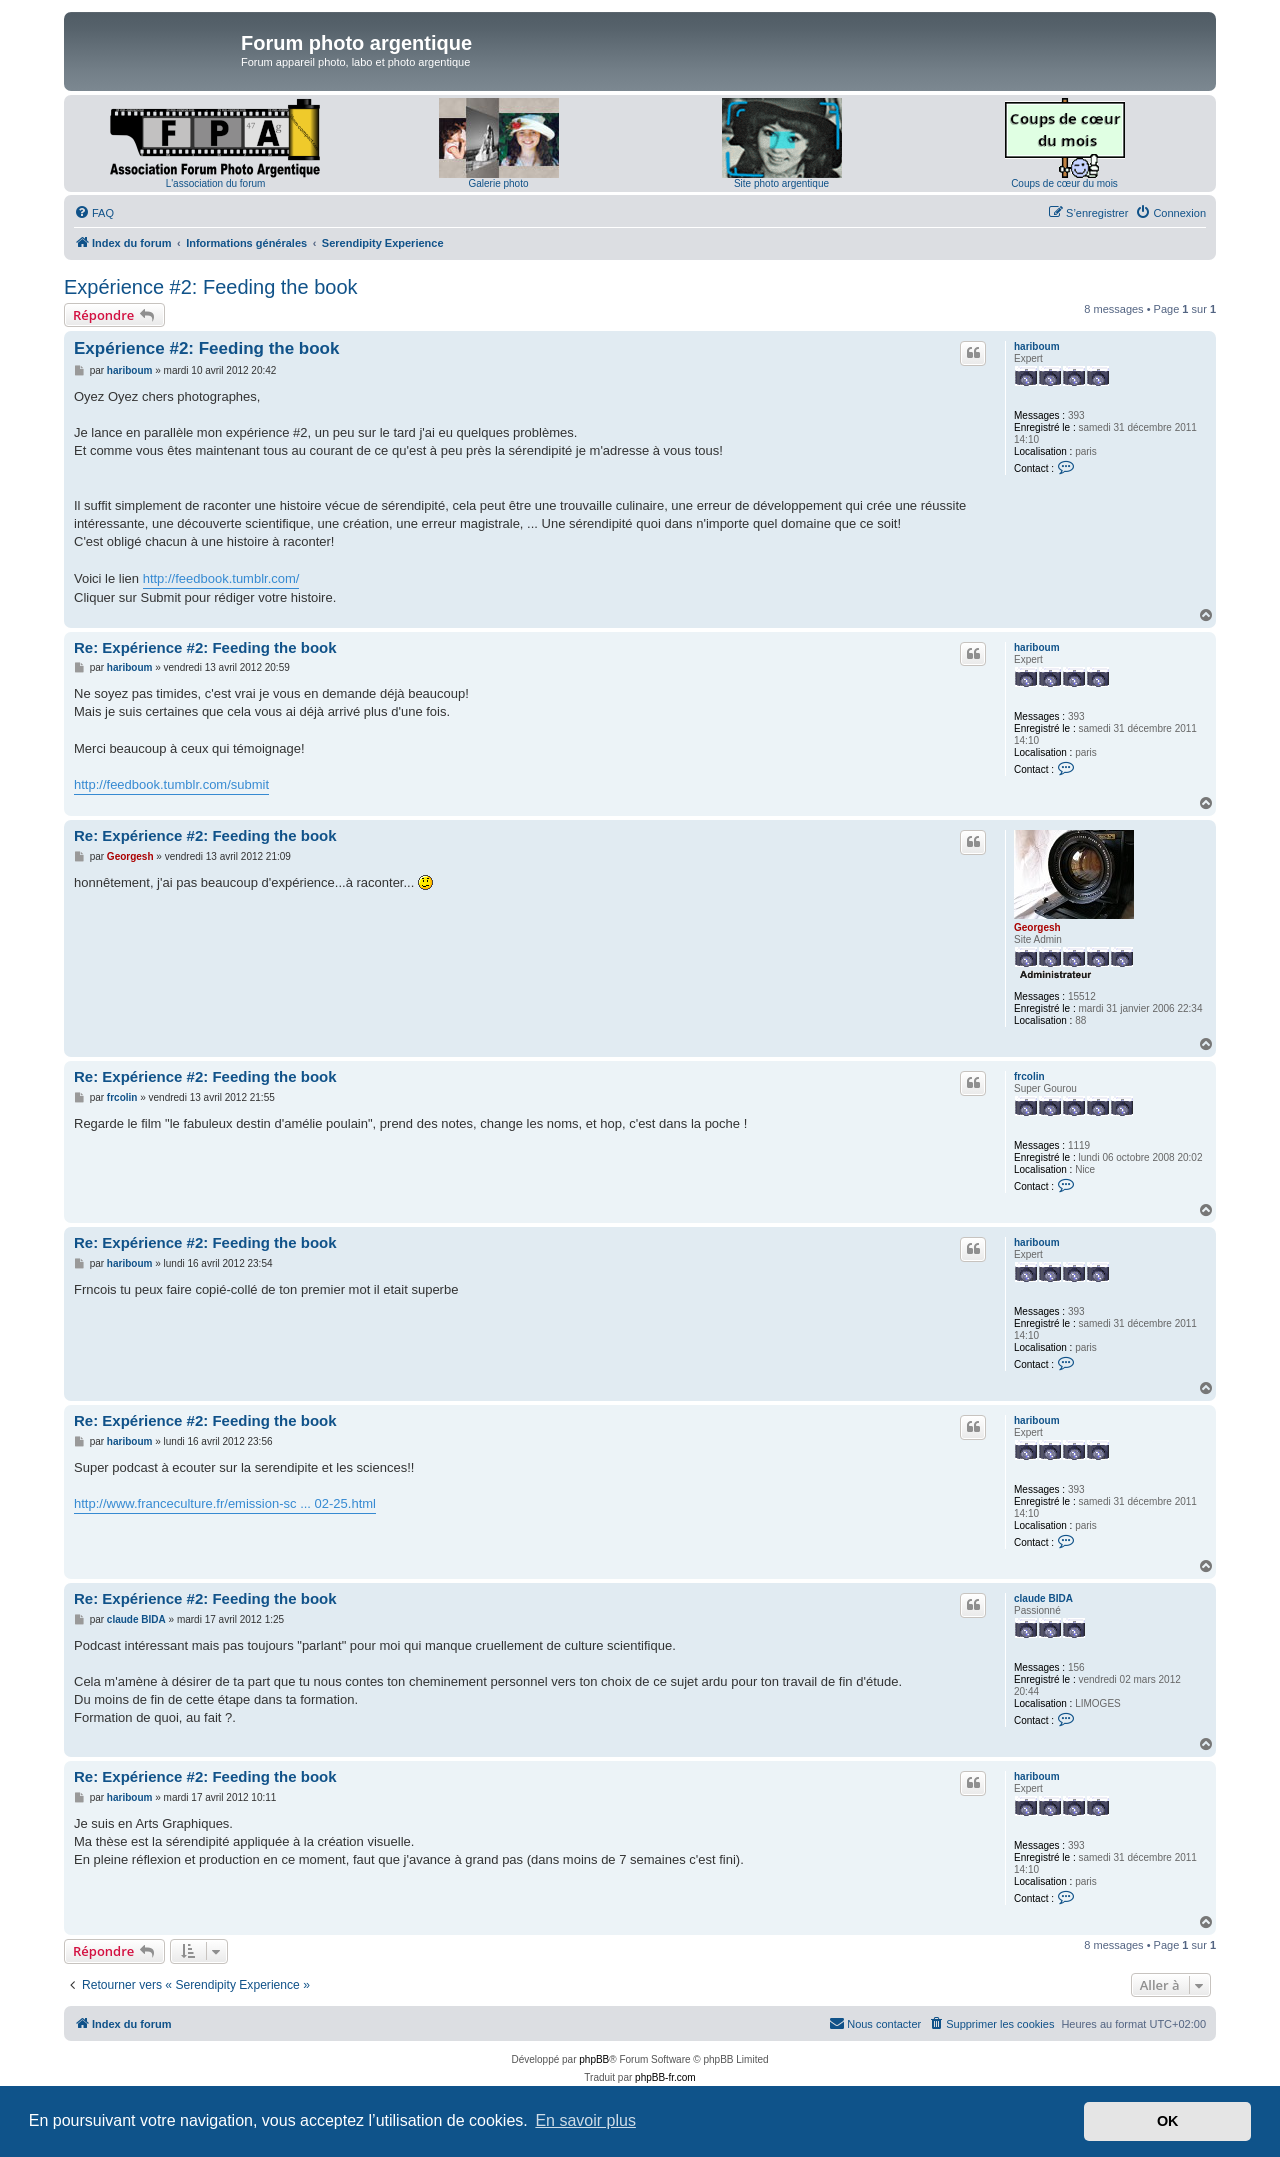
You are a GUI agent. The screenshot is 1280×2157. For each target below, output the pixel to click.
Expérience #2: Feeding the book (211, 287)
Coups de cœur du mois (1064, 183)
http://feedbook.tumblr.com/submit (171, 784)
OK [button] (1168, 2121)
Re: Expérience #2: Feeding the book (205, 647)
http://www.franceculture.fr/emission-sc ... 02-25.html (225, 1503)
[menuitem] (94, 213)
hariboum (1037, 346)
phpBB (594, 2059)
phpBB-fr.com (665, 2077)
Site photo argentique (781, 183)
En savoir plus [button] (585, 2120)
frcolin (1029, 1076)
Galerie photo (498, 183)
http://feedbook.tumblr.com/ (221, 578)
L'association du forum (216, 183)
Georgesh (1037, 927)
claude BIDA (1043, 1598)
